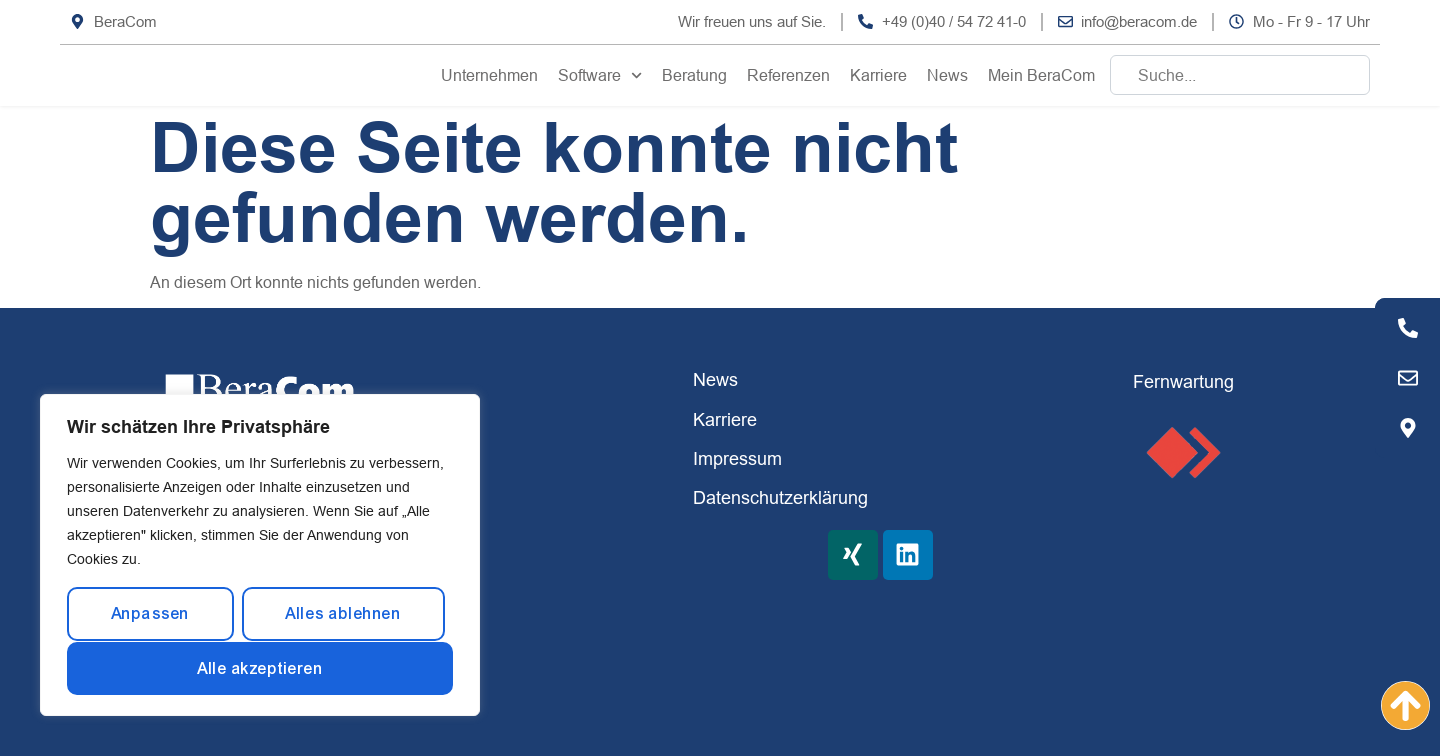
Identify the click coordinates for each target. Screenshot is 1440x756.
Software (600, 75)
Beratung (694, 75)
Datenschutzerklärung (780, 497)
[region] (260, 555)
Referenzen (788, 75)
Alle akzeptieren (260, 668)
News (947, 75)
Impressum (737, 458)
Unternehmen (489, 75)
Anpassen (150, 614)
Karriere (878, 75)
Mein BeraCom (1041, 75)
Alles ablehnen (343, 614)
